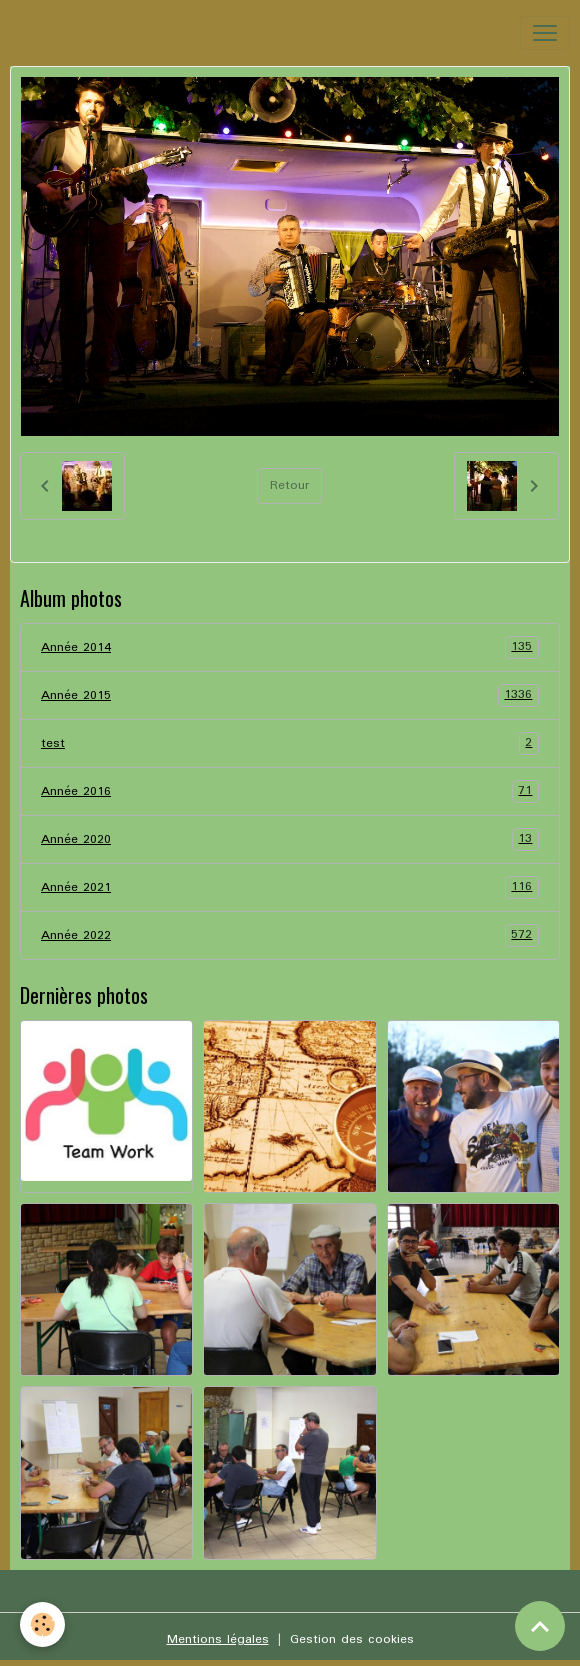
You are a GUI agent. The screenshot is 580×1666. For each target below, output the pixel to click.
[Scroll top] (540, 1626)
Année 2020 (290, 839)
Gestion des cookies (352, 1639)
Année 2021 (290, 887)
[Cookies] (42, 1624)
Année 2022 (290, 935)
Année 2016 (290, 791)
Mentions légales (218, 1639)
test (290, 743)
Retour (289, 485)
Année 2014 (290, 647)
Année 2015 (290, 695)
